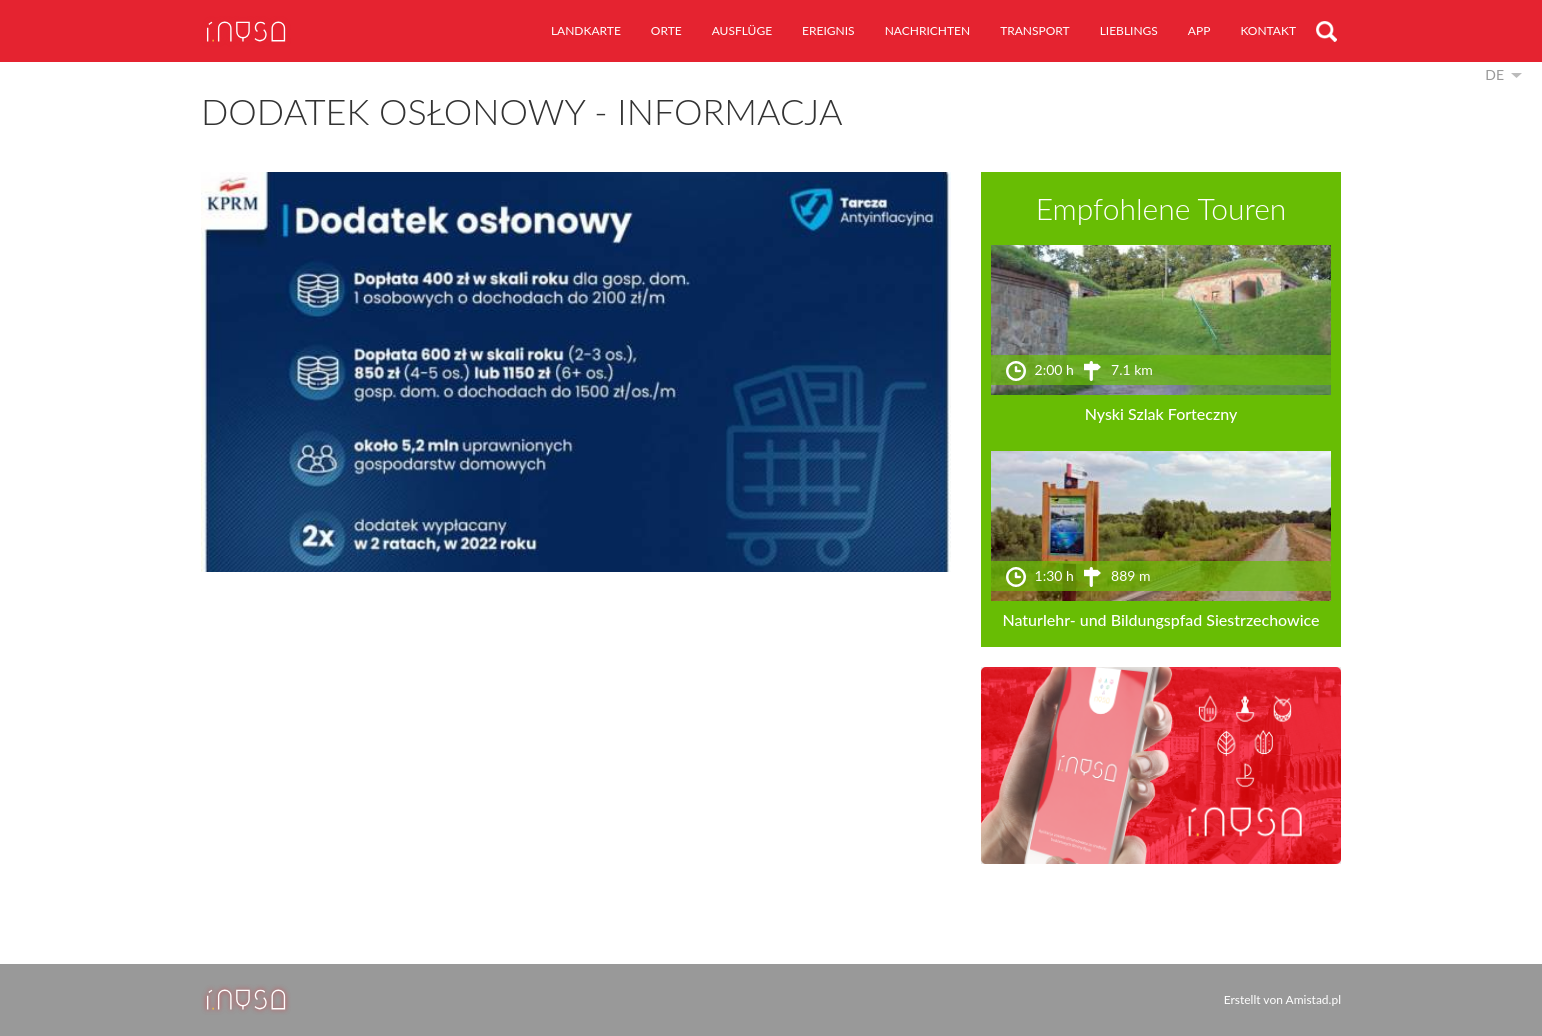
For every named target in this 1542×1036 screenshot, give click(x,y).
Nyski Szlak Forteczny (1161, 413)
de (1494, 74)
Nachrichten (927, 30)
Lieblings (1129, 30)
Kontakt (1268, 30)
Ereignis (828, 30)
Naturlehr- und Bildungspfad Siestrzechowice (1160, 619)
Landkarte (586, 30)
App (1199, 30)
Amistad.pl (1313, 999)
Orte (666, 30)
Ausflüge (742, 30)
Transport (1035, 30)
